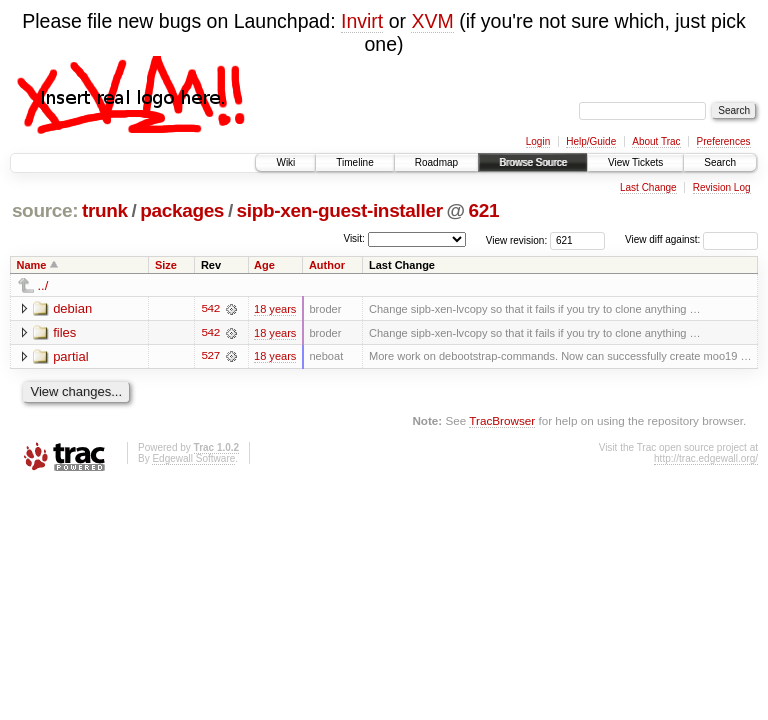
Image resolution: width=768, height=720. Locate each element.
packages (182, 210)
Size (166, 265)
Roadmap (436, 162)
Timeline (354, 162)
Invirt (362, 21)
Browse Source (533, 162)
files (64, 332)
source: (45, 210)
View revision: (517, 239)
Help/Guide (591, 141)
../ (43, 285)
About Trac (656, 141)
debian (72, 308)
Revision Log (722, 187)
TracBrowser (502, 421)
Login (538, 141)
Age (264, 265)
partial (70, 356)
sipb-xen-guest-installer (340, 210)
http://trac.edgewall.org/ (706, 458)
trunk (105, 210)
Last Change (648, 187)
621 (483, 210)
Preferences (724, 141)
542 (210, 309)
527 (210, 357)
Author (327, 265)
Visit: (354, 238)
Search (720, 162)
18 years (275, 309)
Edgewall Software (193, 458)
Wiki (285, 162)
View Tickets (635, 162)
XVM (432, 21)
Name (32, 265)
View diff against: (691, 239)
